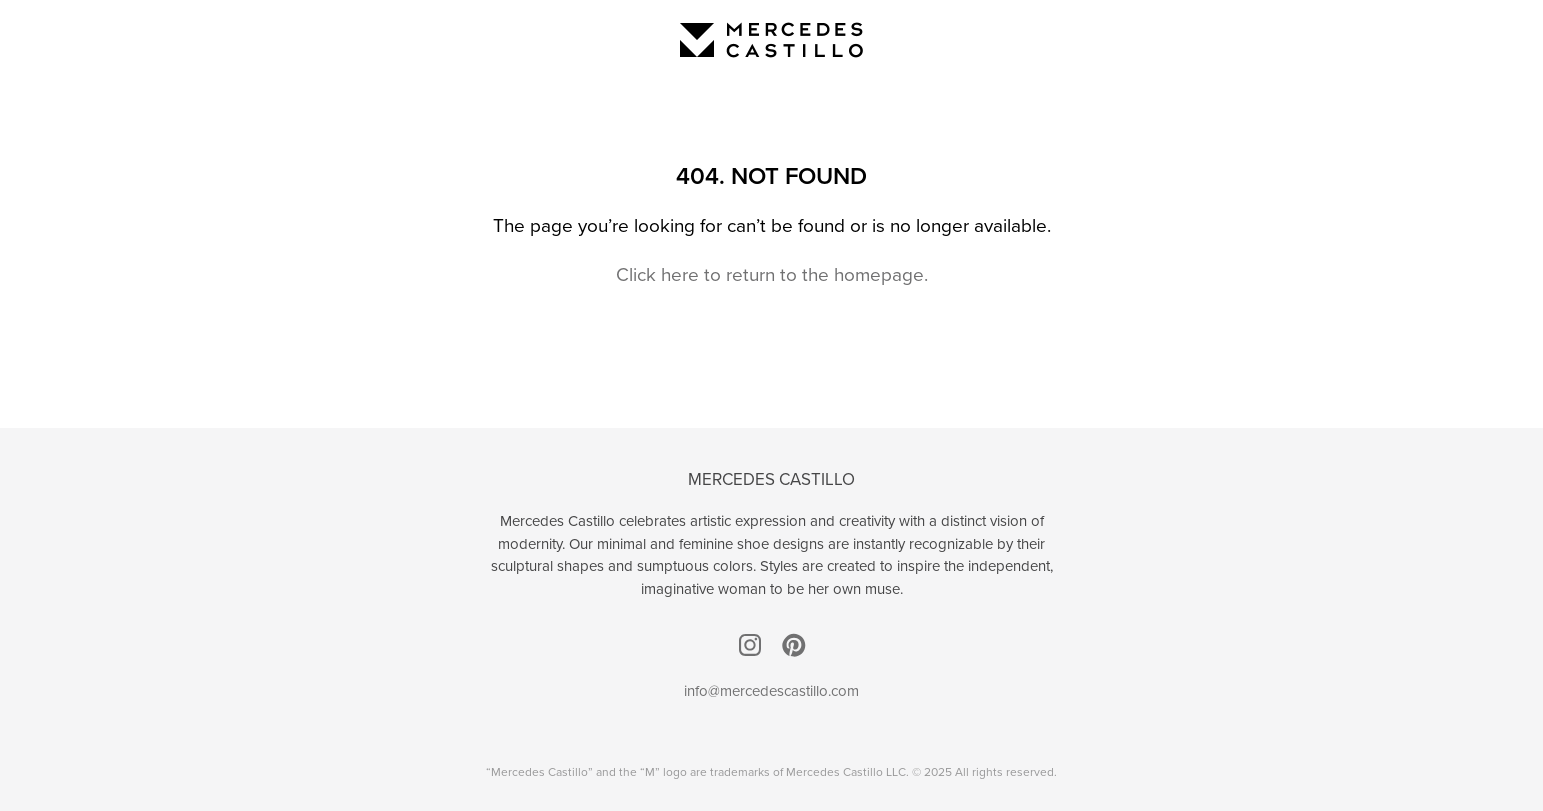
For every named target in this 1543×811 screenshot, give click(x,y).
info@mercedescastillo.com (771, 690)
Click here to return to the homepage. (772, 273)
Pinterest (794, 645)
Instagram (750, 645)
